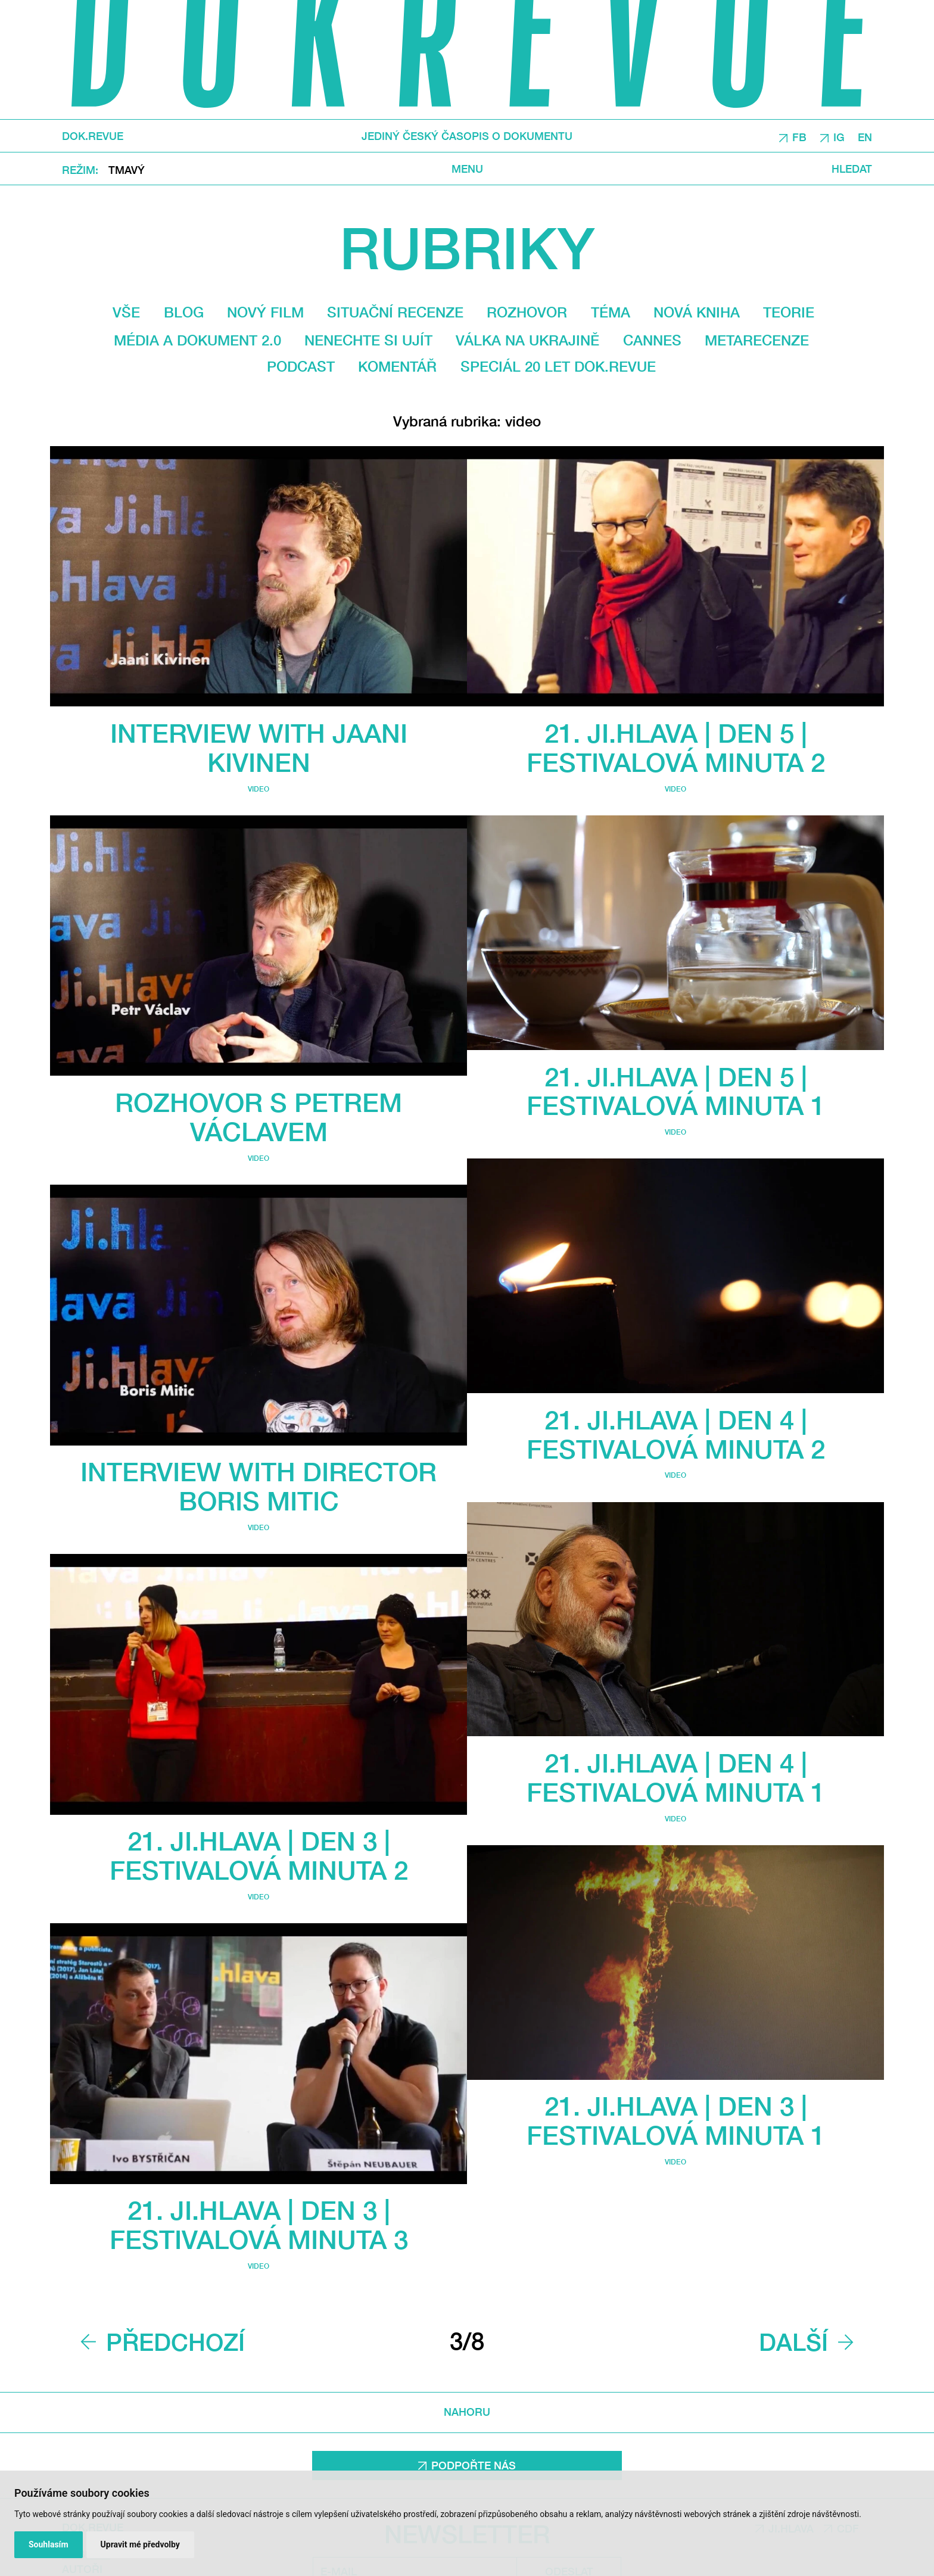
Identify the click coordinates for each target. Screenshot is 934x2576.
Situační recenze (395, 312)
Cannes (652, 340)
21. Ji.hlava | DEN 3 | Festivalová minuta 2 (259, 1855)
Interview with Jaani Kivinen (258, 747)
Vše (126, 312)
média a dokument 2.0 (197, 340)
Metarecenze (757, 340)
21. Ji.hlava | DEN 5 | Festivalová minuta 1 (676, 1091)
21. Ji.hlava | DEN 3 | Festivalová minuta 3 (259, 2224)
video (258, 789)
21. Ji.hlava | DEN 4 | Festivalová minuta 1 (676, 1777)
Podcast (301, 366)
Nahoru (467, 2412)
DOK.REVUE (92, 135)
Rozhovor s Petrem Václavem (258, 1116)
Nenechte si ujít (368, 340)
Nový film (265, 312)
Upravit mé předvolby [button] (140, 2544)
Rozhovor (527, 312)
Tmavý (126, 169)
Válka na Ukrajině (527, 340)
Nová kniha (696, 312)
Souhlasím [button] (49, 2544)
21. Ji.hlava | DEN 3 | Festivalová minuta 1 (676, 2120)
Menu (467, 168)
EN (865, 136)
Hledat (852, 168)
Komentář (397, 366)
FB (799, 136)
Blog (184, 312)
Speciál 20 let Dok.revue (558, 366)
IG (839, 136)
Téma (610, 312)
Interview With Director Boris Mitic (258, 1486)
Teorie (788, 312)
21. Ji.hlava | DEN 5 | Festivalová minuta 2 (676, 747)
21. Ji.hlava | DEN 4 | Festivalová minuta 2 (676, 1434)
